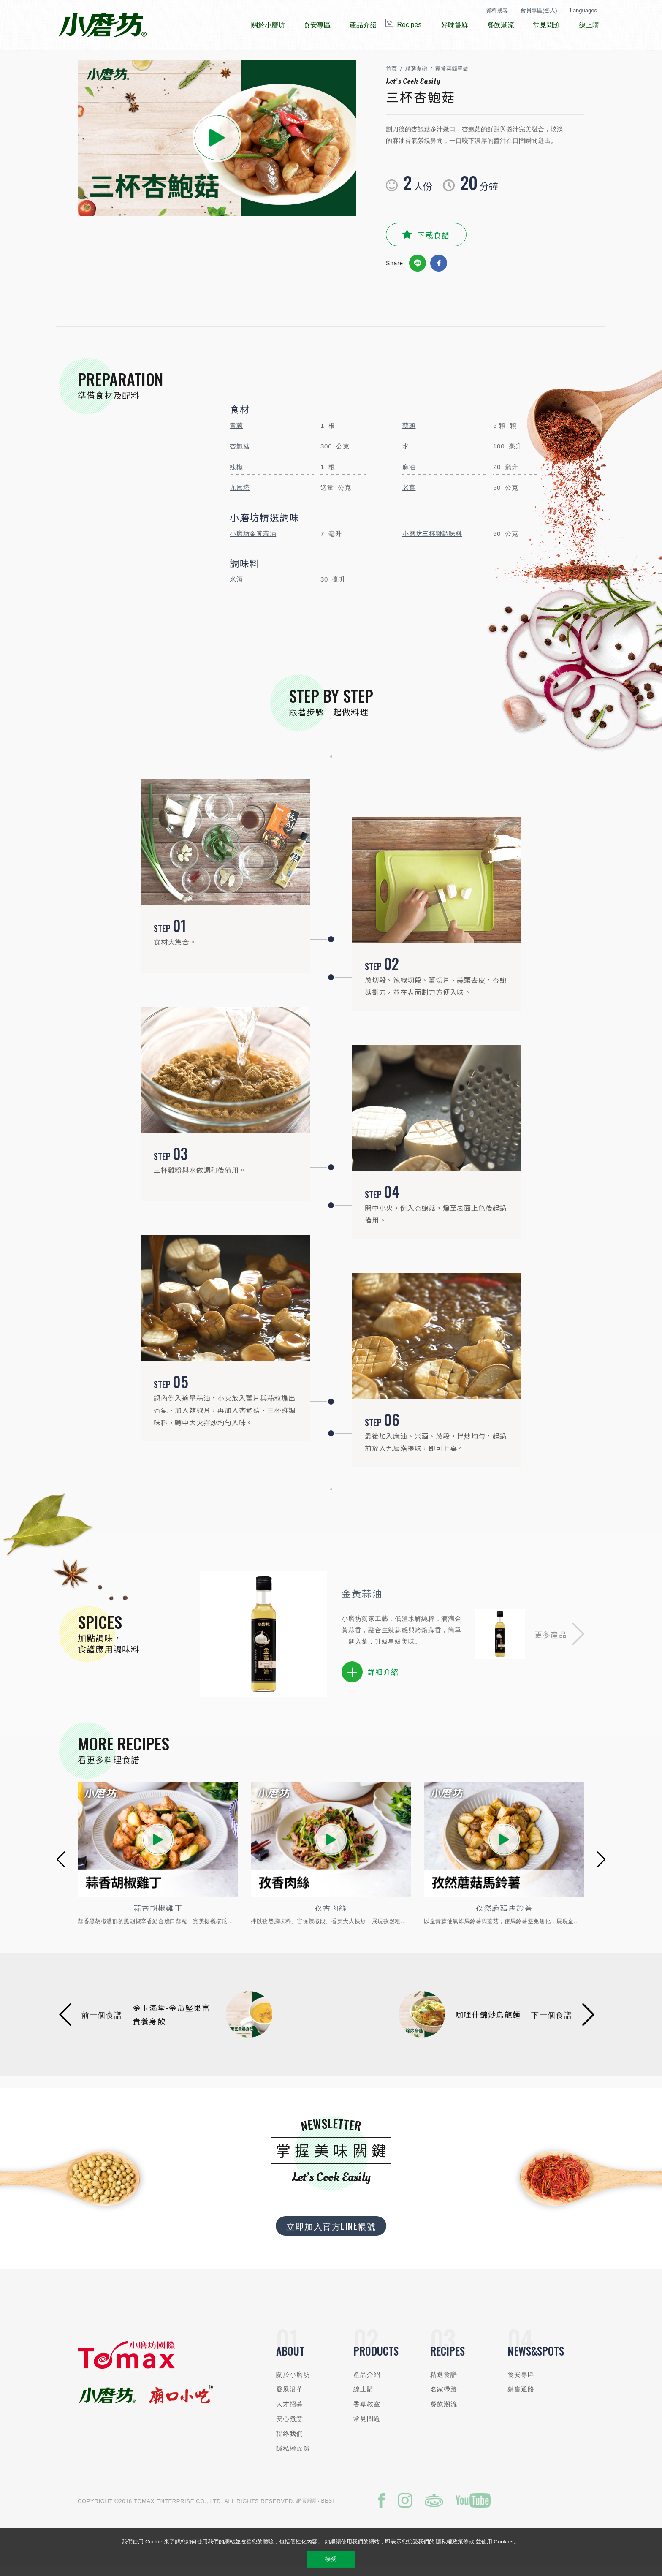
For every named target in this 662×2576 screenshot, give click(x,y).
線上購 (363, 2397)
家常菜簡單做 (451, 76)
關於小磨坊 (293, 2382)
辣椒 (236, 474)
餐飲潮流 (444, 2412)
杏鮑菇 (240, 454)
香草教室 (367, 2412)
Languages (583, 10)
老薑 (409, 495)
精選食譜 (416, 76)
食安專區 (521, 2382)
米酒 (236, 587)
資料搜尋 (497, 10)
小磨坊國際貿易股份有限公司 (102, 25)
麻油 (409, 474)
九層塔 (240, 495)
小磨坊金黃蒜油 (253, 541)
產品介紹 (367, 2382)
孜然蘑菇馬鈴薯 (522, 1915)
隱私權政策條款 (455, 2541)
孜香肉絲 (349, 1915)
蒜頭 (409, 433)
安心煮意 (290, 2426)
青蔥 (236, 433)
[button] (559, 1642)
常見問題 (367, 2426)
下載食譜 (433, 242)
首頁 (391, 76)
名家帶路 (444, 2397)
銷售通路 (521, 2397)
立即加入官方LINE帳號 (331, 2234)
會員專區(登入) (539, 10)
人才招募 (290, 2412)
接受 (330, 2559)
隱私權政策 (293, 2456)
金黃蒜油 (362, 1601)
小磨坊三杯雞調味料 (432, 541)
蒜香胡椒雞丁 (176, 1915)
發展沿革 (290, 2397)
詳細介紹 (370, 1680)
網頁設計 (307, 2509)
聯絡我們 (290, 2441)
